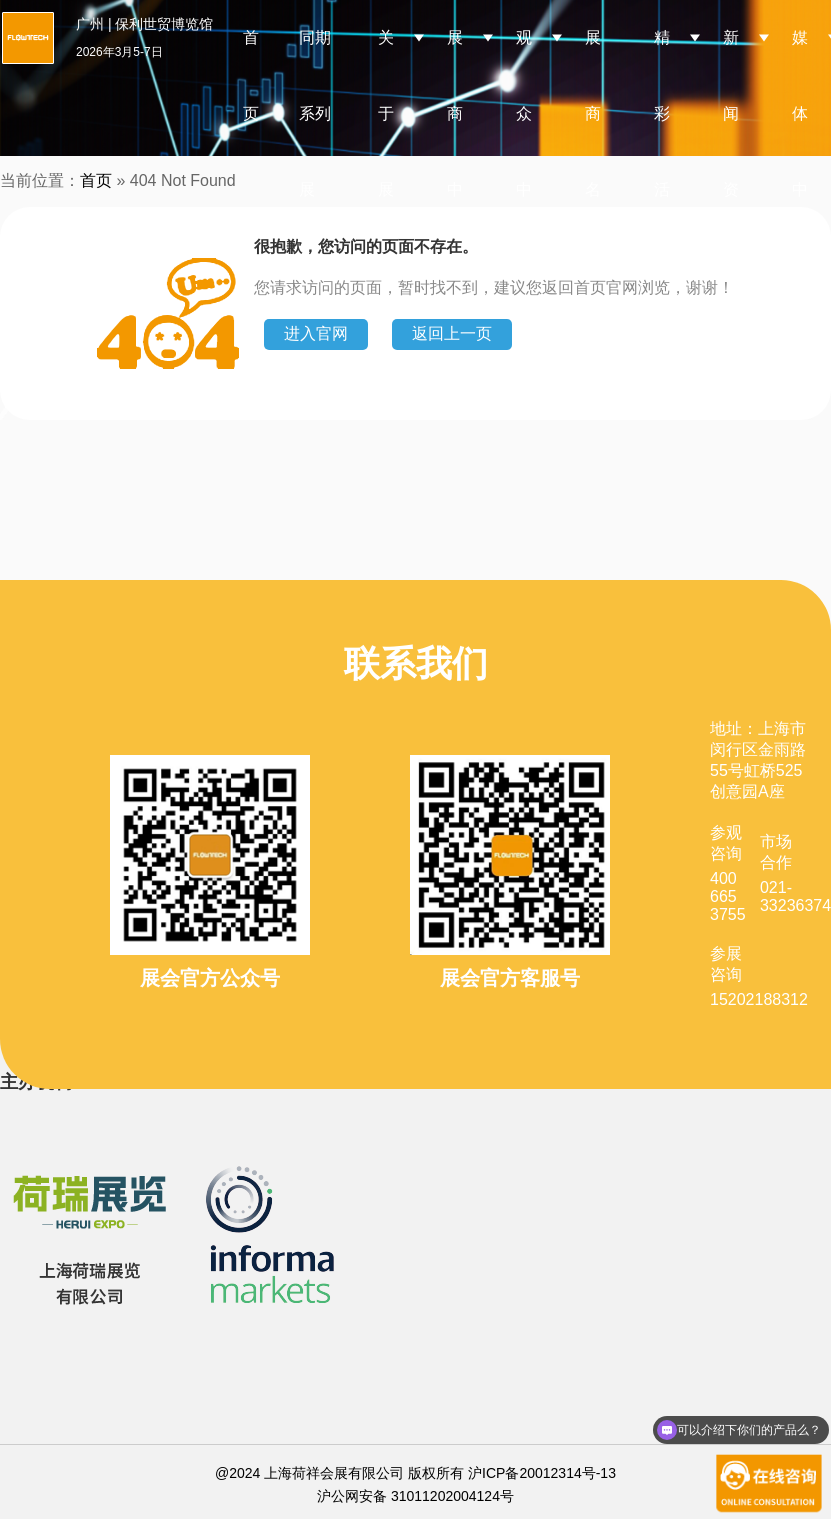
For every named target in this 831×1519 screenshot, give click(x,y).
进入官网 (316, 333)
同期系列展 (315, 113)
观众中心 (524, 151)
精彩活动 (662, 151)
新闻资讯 (731, 151)
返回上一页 (452, 333)
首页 (251, 75)
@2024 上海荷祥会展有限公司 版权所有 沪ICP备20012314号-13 (415, 1473)
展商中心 (455, 151)
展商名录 (593, 151)
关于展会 (386, 151)
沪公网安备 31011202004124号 (415, 1496)
